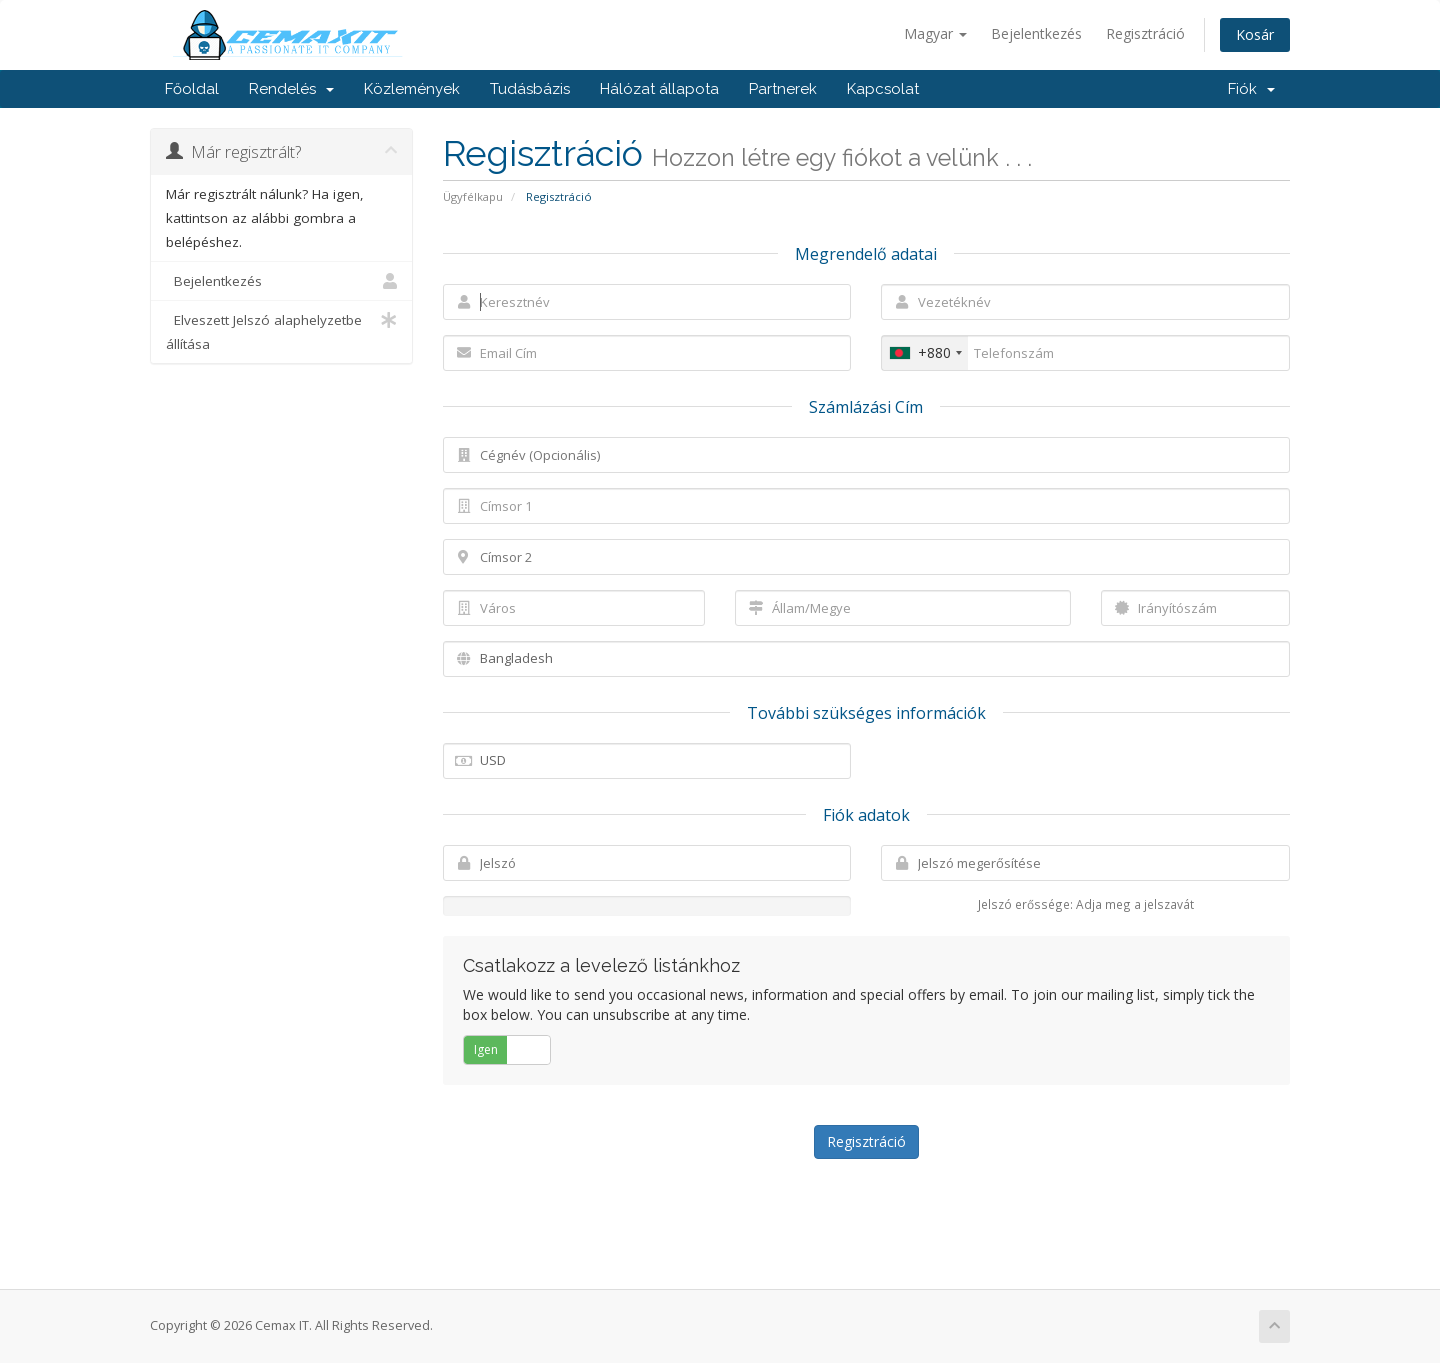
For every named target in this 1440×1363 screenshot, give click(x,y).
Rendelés (291, 89)
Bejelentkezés (1036, 33)
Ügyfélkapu (473, 196)
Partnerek (783, 89)
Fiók (1251, 89)
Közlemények (412, 89)
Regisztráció (1145, 33)
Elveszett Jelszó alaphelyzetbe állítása (281, 330)
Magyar (935, 33)
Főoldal (192, 89)
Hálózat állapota (659, 89)
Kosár (1255, 34)
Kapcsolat (883, 89)
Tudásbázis (530, 89)
